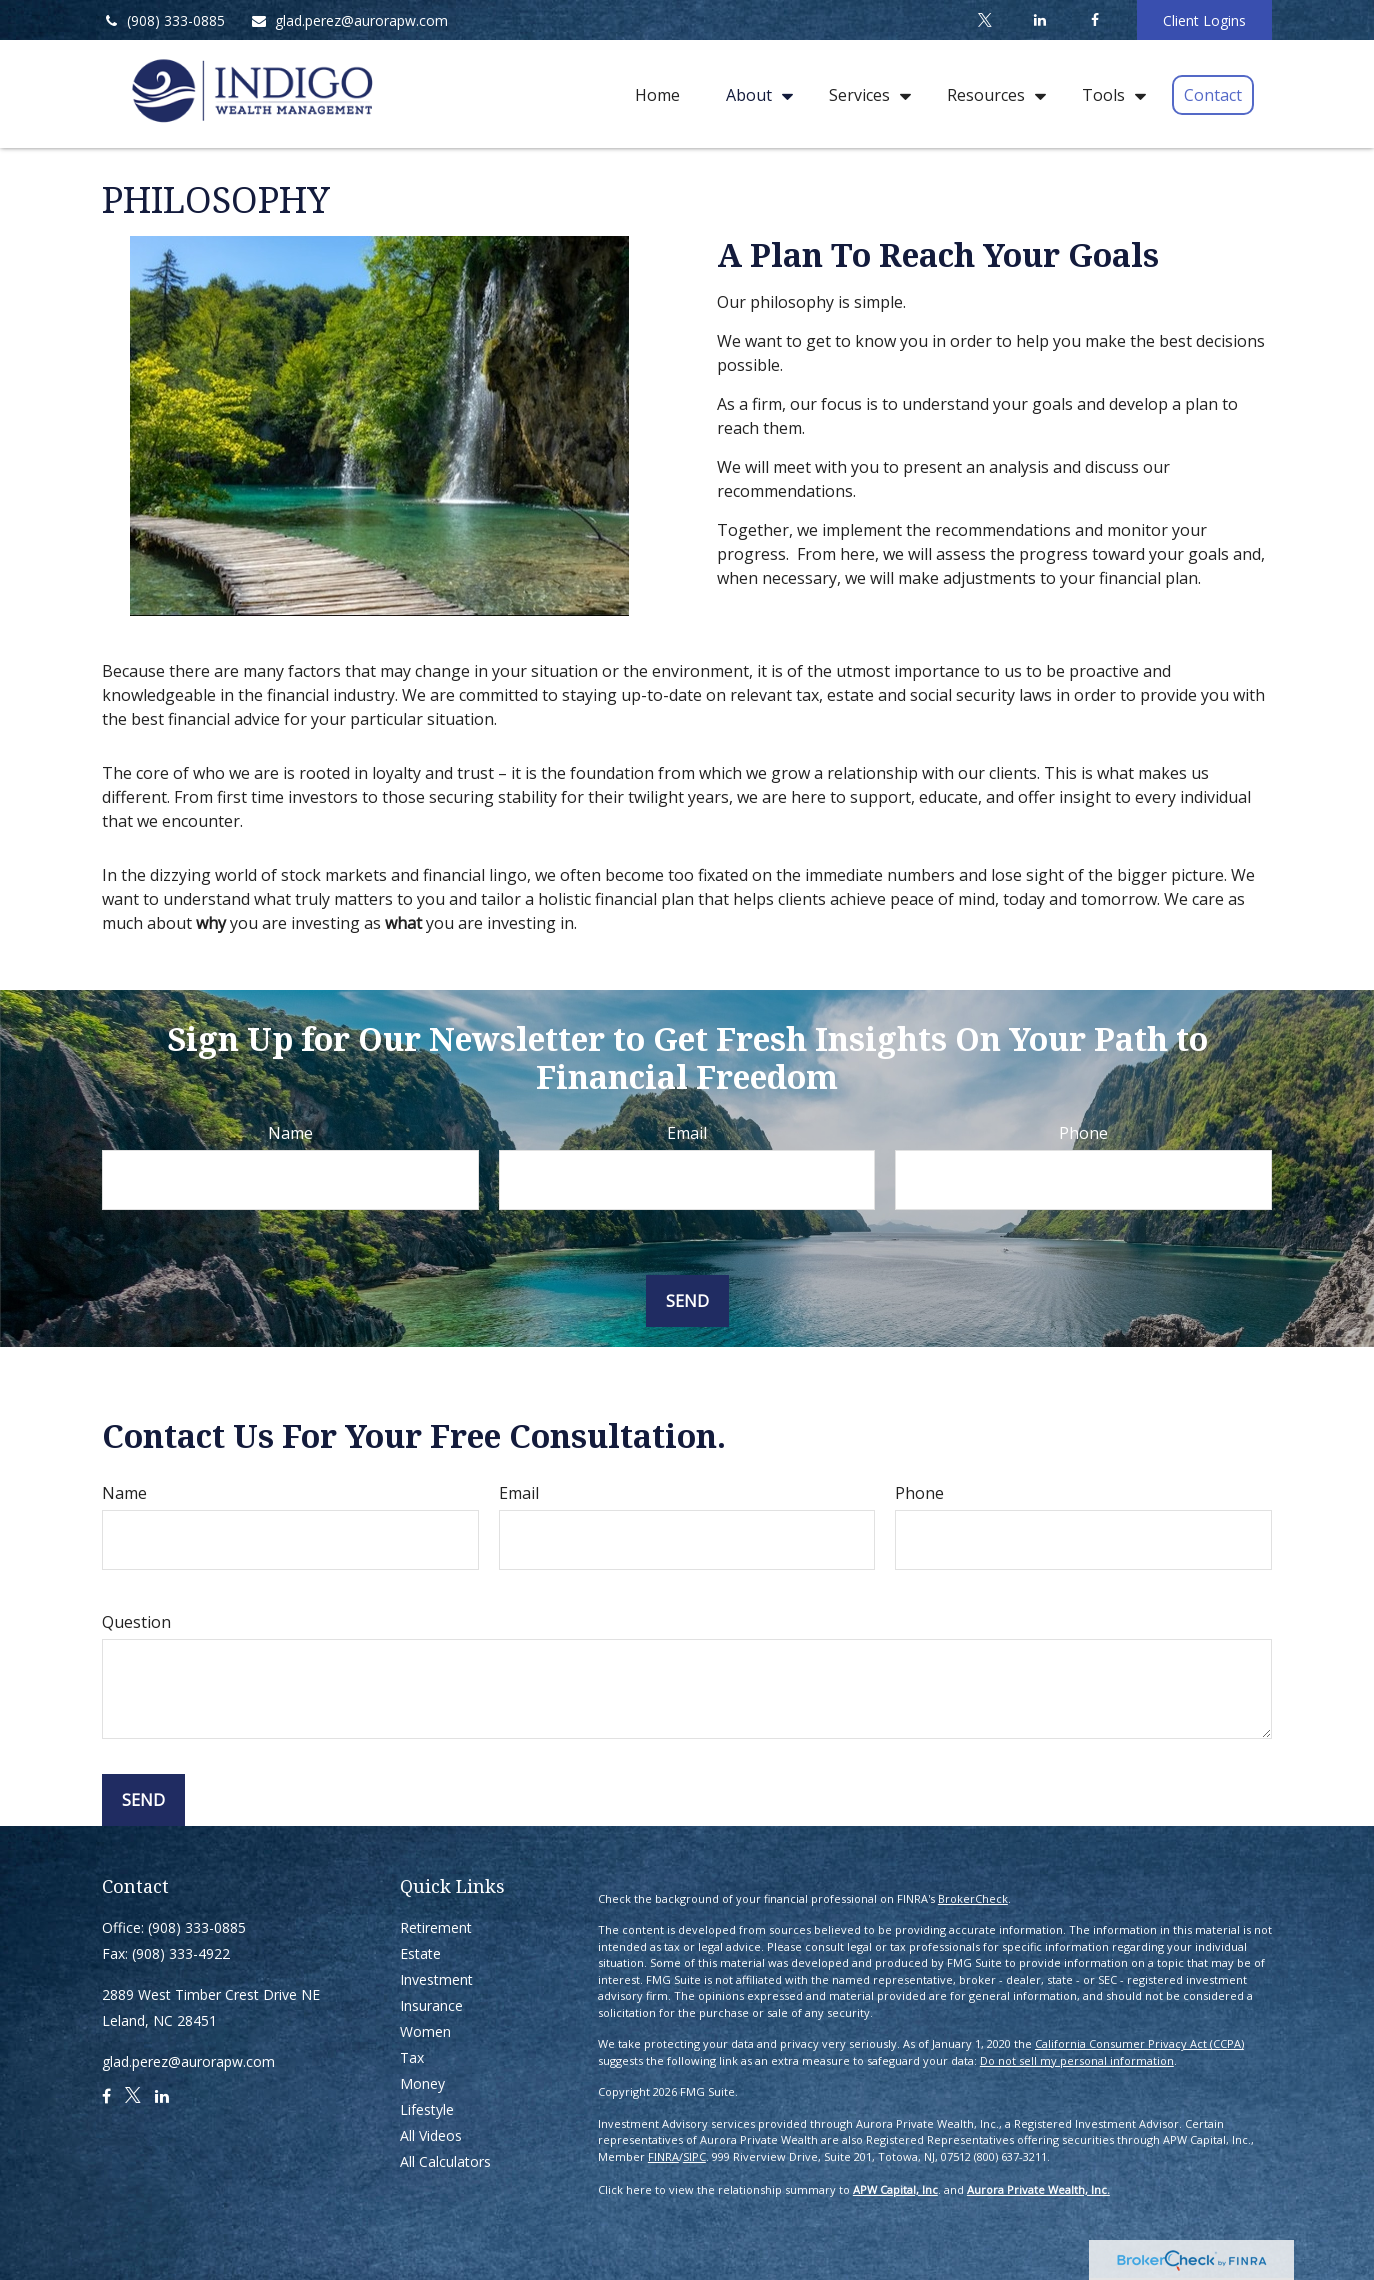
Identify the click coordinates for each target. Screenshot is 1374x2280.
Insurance (431, 2005)
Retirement (436, 1927)
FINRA (663, 2156)
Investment (436, 1979)
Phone (1083, 1133)
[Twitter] (984, 20)
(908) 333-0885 (163, 20)
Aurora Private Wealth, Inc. (1038, 2189)
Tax (412, 2057)
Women (425, 2031)
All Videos (431, 2135)
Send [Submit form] (687, 1301)
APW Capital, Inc (895, 2189)
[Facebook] (1094, 20)
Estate (420, 1953)
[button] (657, 94)
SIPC (694, 2156)
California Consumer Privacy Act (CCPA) (1139, 2043)
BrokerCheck (973, 1898)
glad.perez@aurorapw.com (349, 20)
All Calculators (445, 2161)
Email (687, 1133)
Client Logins (1204, 20)
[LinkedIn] (1039, 20)
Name (290, 1133)
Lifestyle (427, 2109)
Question (136, 1622)
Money (422, 2083)
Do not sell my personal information (1077, 2060)
